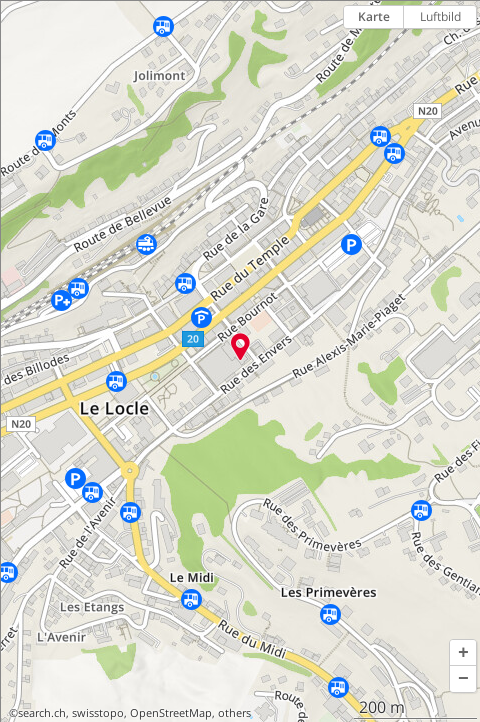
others (234, 713)
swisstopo (98, 713)
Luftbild (440, 16)
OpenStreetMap (171, 713)
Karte (374, 16)
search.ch (42, 713)
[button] (463, 653)
